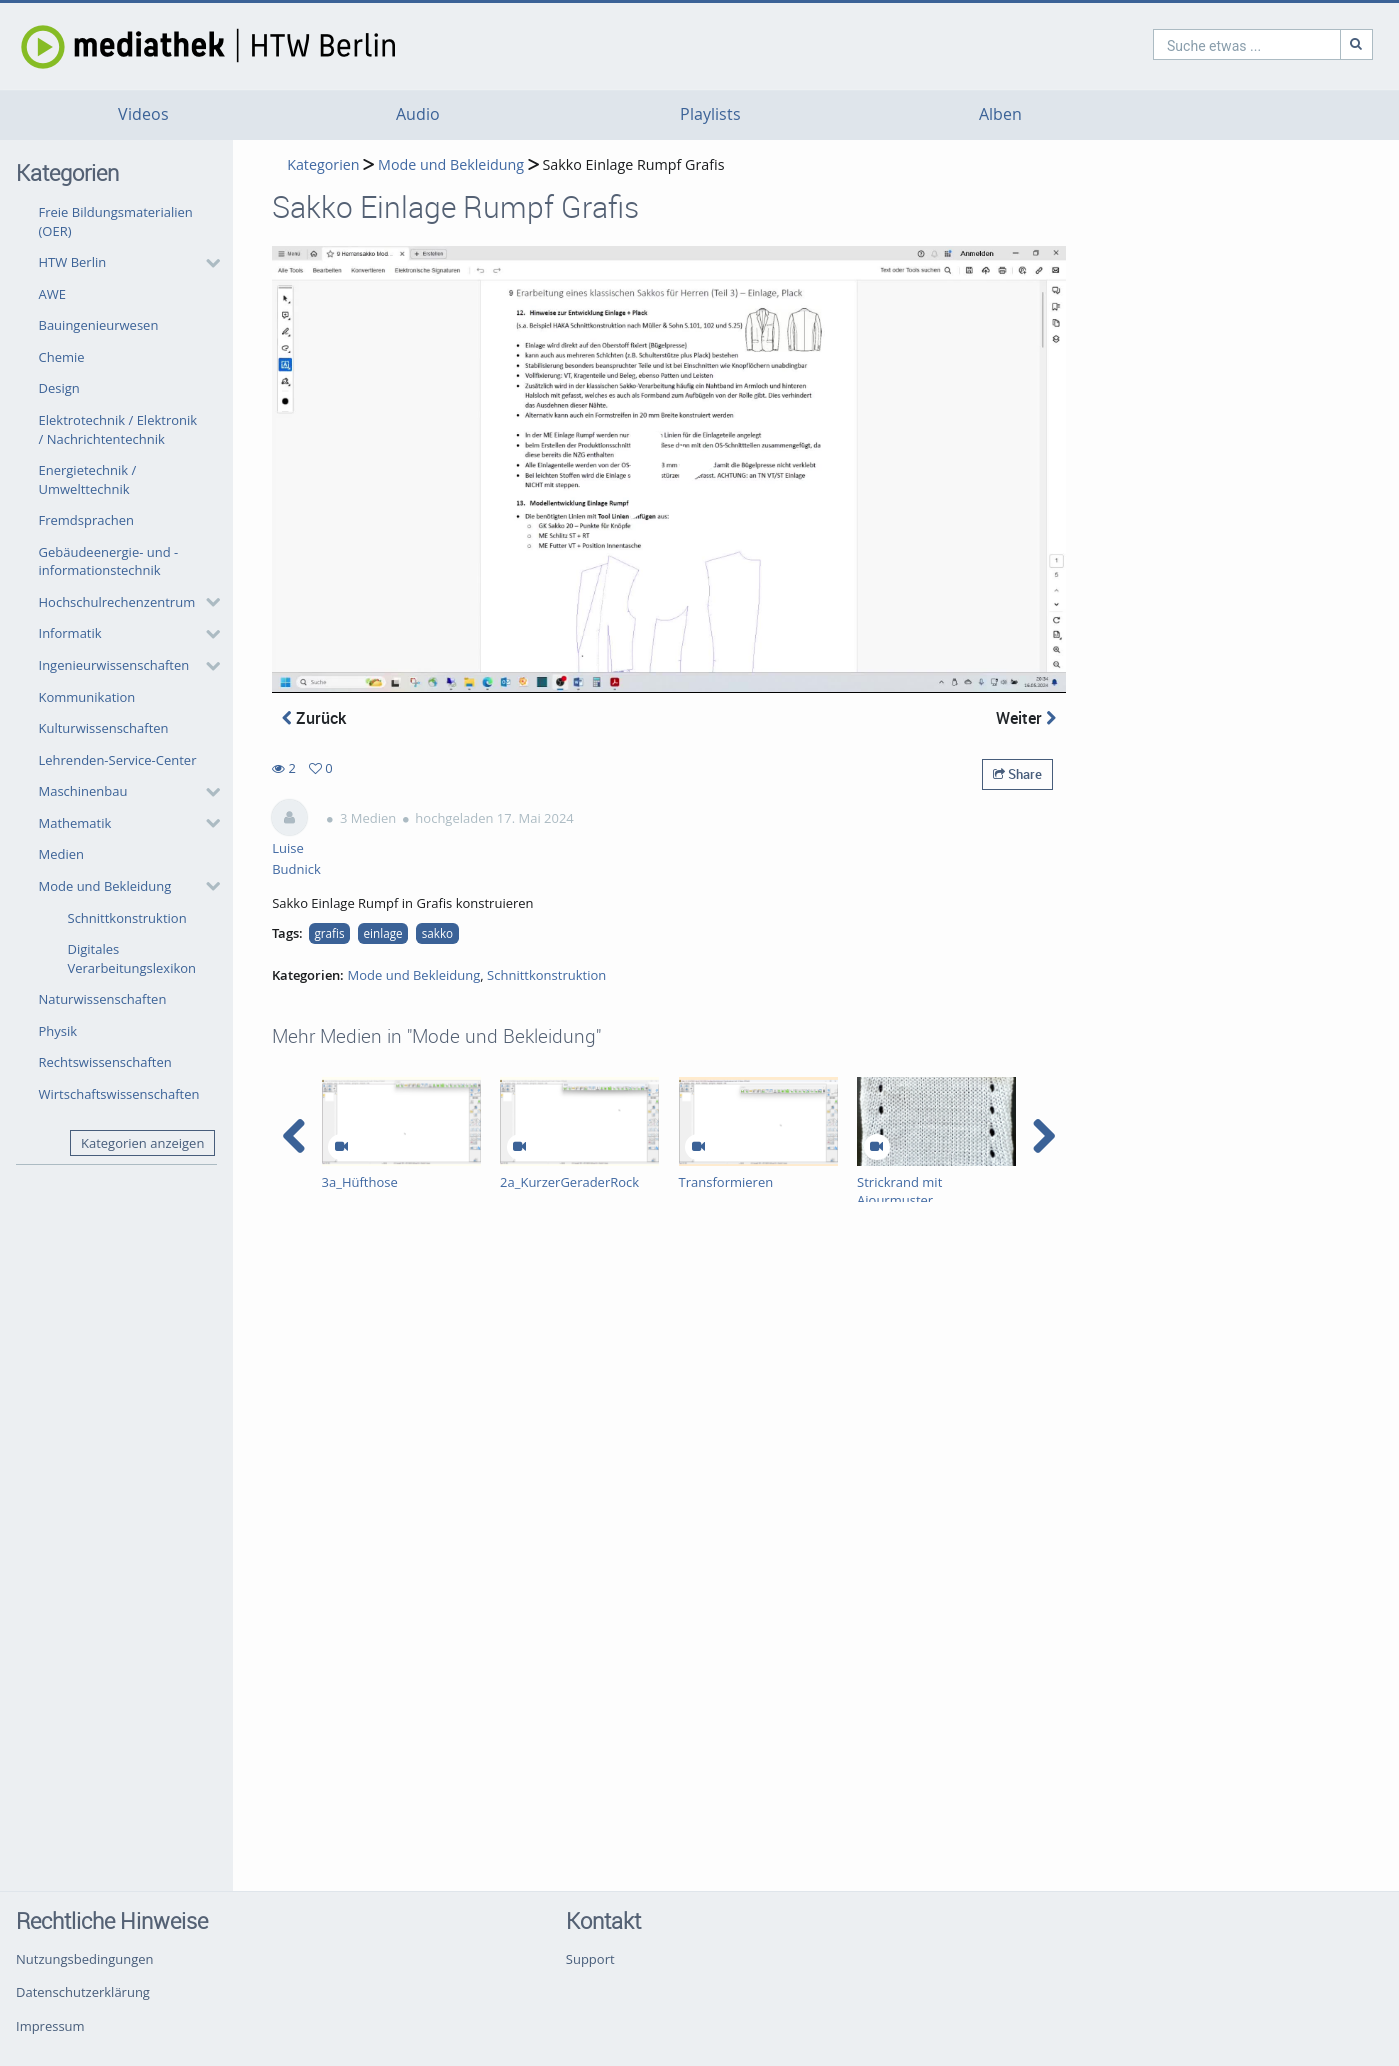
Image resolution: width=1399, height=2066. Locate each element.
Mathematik (75, 823)
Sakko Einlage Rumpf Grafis (633, 164)
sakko (437, 933)
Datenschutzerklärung (83, 1992)
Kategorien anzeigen (142, 1143)
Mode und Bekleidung (105, 886)
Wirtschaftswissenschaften (119, 1094)
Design (59, 388)
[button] (124, 263)
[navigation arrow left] (294, 1136)
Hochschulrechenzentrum (117, 602)
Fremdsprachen (86, 520)
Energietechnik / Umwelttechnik (88, 479)
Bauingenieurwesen (99, 325)
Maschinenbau (83, 791)
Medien (62, 854)
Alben (1000, 114)
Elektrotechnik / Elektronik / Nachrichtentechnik (118, 429)
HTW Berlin (73, 262)
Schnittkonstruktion (127, 918)
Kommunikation (87, 697)
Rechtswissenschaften (105, 1062)
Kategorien (323, 164)
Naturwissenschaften (103, 999)
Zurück (314, 718)
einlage (383, 933)
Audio (418, 114)
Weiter (1026, 718)
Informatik (70, 633)
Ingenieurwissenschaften (114, 665)
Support (590, 1959)
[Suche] (1271, 44)
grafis (329, 933)
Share (1017, 774)
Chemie (62, 357)
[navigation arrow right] (1043, 1136)
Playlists (710, 114)
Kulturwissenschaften (104, 728)
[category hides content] (207, 263)
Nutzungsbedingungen (84, 1959)
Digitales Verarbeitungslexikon (132, 958)
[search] (1161, 44)
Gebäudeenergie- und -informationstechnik (109, 561)
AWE (52, 294)
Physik (58, 1031)
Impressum (50, 2026)
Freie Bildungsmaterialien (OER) (116, 221)
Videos (143, 114)
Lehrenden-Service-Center (118, 760)
